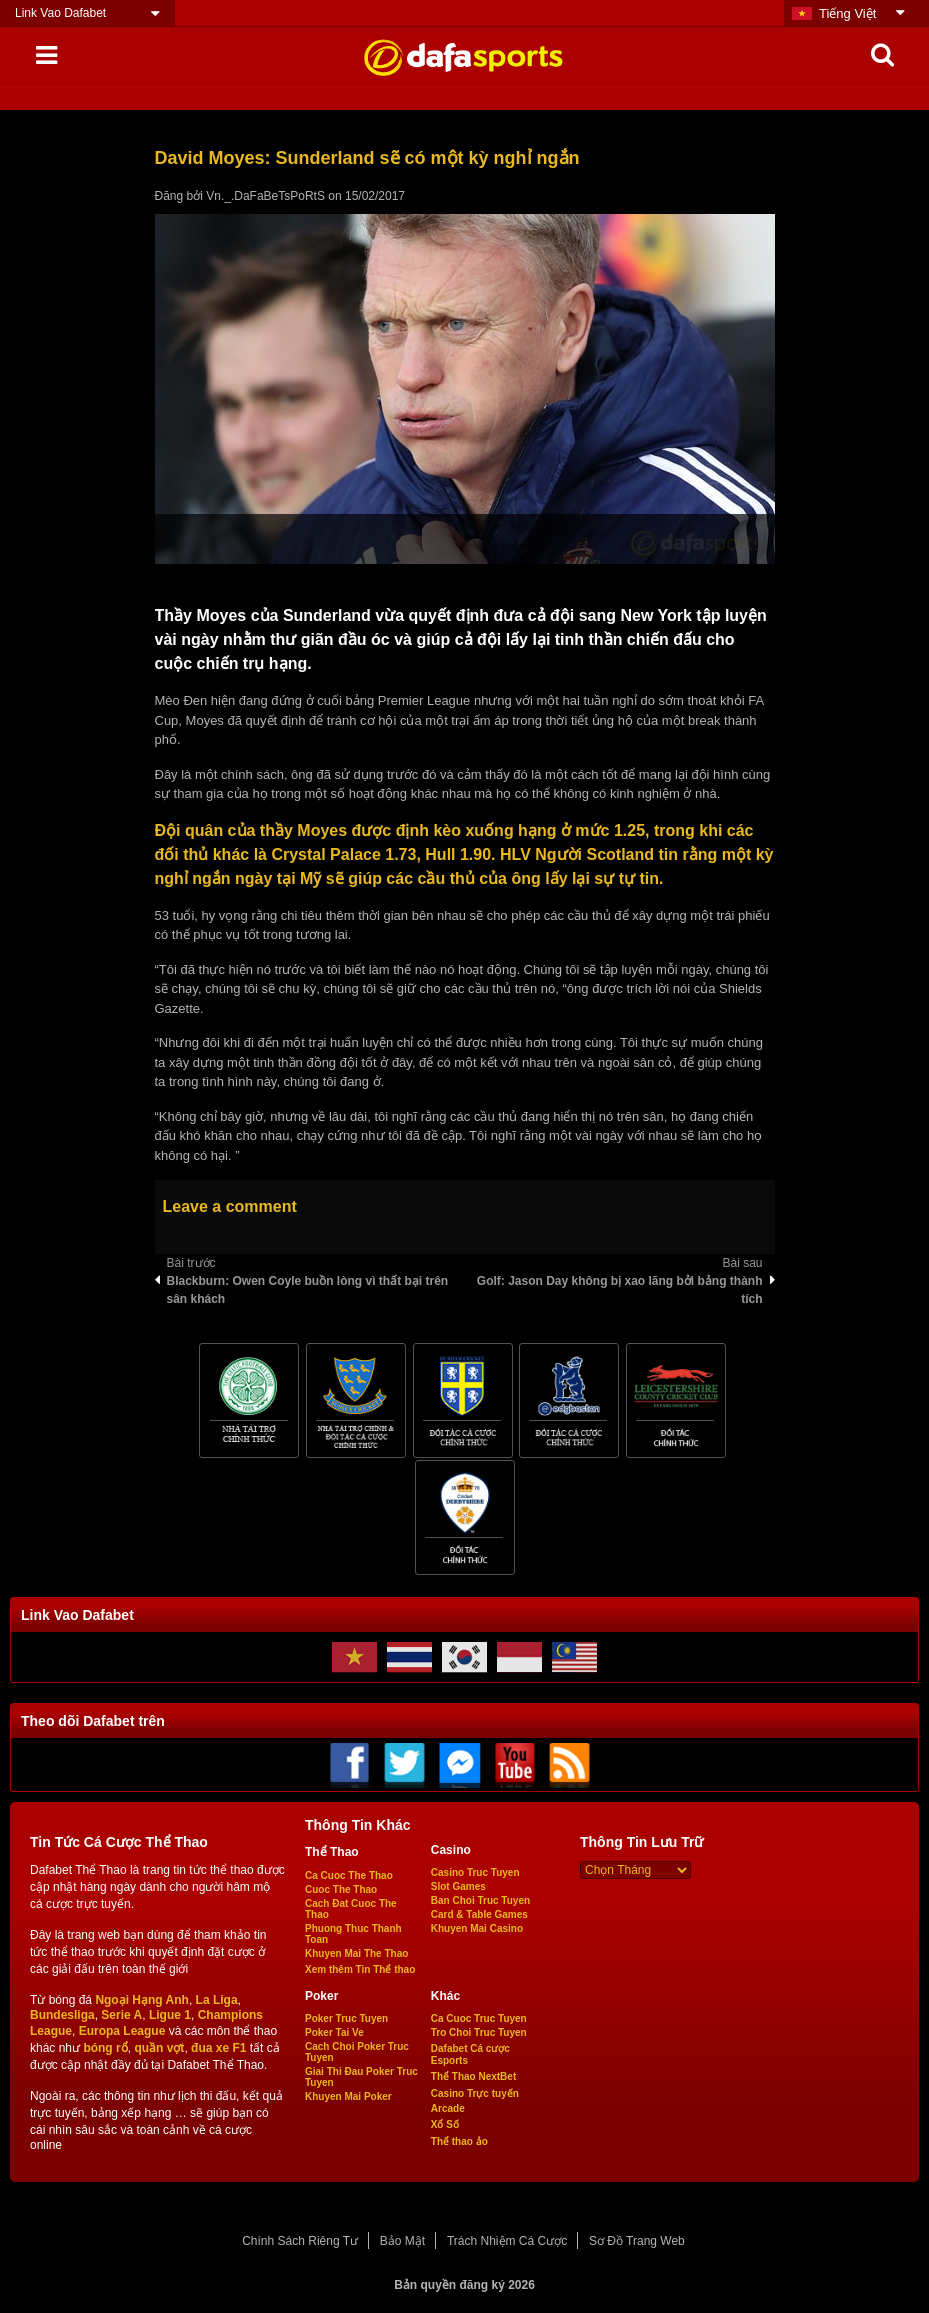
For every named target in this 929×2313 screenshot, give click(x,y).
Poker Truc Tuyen (346, 2018)
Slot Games (458, 1886)
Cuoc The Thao (341, 1889)
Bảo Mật (402, 2241)
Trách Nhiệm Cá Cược (507, 2241)
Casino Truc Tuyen (475, 1872)
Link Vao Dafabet (60, 13)
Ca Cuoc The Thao (349, 1875)
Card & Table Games (479, 1914)
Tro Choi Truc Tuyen (479, 2032)
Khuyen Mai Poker (348, 2096)
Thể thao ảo (459, 2141)
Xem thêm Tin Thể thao (360, 1969)
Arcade (448, 2108)
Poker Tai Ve (334, 2032)
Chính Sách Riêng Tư (300, 2241)
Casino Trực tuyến (475, 2093)
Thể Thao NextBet (473, 2076)
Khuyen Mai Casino (477, 1928)
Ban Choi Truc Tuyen (480, 1900)
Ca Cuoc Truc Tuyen (479, 2018)
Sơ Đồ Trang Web (637, 2241)
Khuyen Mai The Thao (356, 1953)
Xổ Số (445, 2124)
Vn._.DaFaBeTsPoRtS (265, 196)
